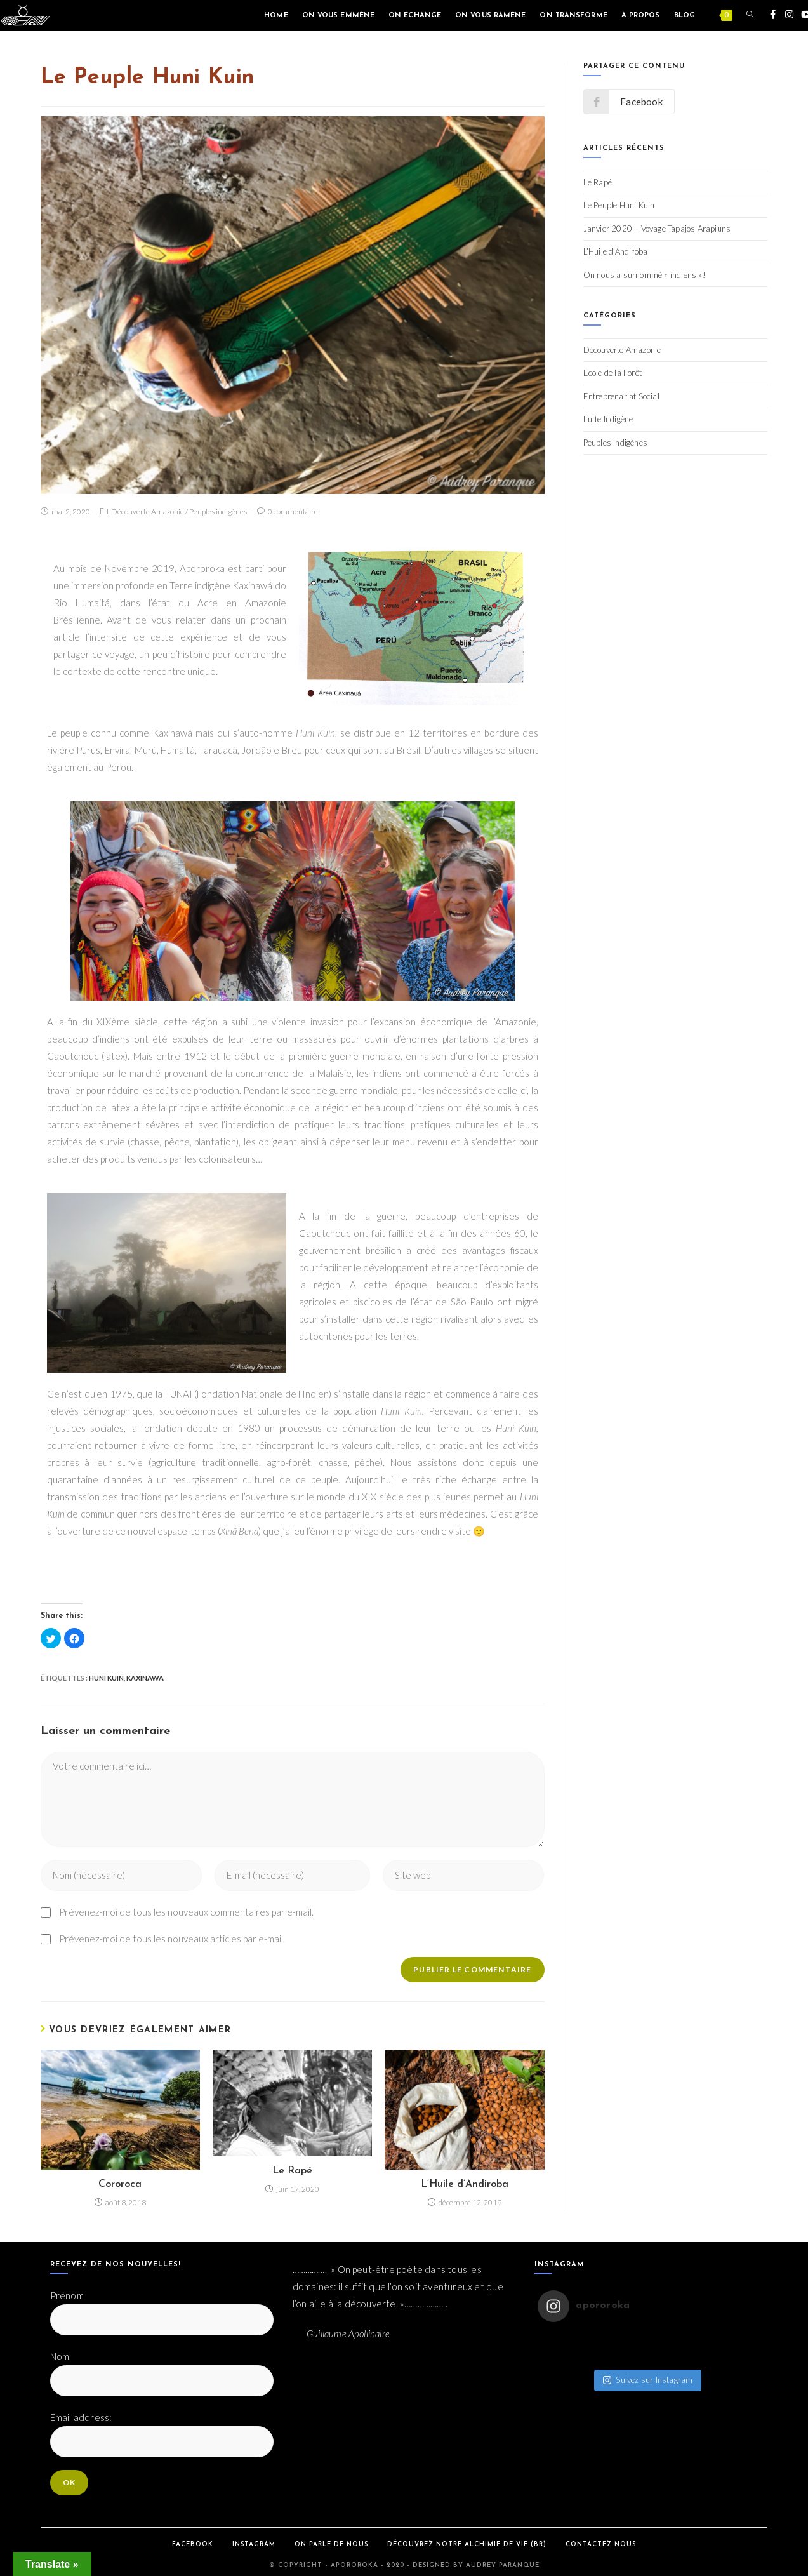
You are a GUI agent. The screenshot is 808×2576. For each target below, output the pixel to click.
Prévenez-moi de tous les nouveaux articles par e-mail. (172, 1938)
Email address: (81, 2417)
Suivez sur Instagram (647, 2367)
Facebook (192, 2544)
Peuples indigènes (218, 511)
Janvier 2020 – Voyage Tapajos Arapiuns (657, 229)
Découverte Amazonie (147, 511)
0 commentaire (293, 511)
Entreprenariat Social (621, 396)
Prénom (67, 2295)
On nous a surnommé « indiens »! (644, 275)
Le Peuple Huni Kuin (619, 205)
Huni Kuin (106, 1678)
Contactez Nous (601, 2544)
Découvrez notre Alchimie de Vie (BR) (466, 2544)
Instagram (253, 2544)
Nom (60, 2356)
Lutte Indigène (608, 419)
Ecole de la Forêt (612, 373)
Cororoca (120, 2184)
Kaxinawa (145, 1678)
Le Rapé (292, 2171)
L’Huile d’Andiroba (464, 2184)
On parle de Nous (331, 2544)
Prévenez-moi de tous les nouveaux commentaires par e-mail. (186, 1912)
